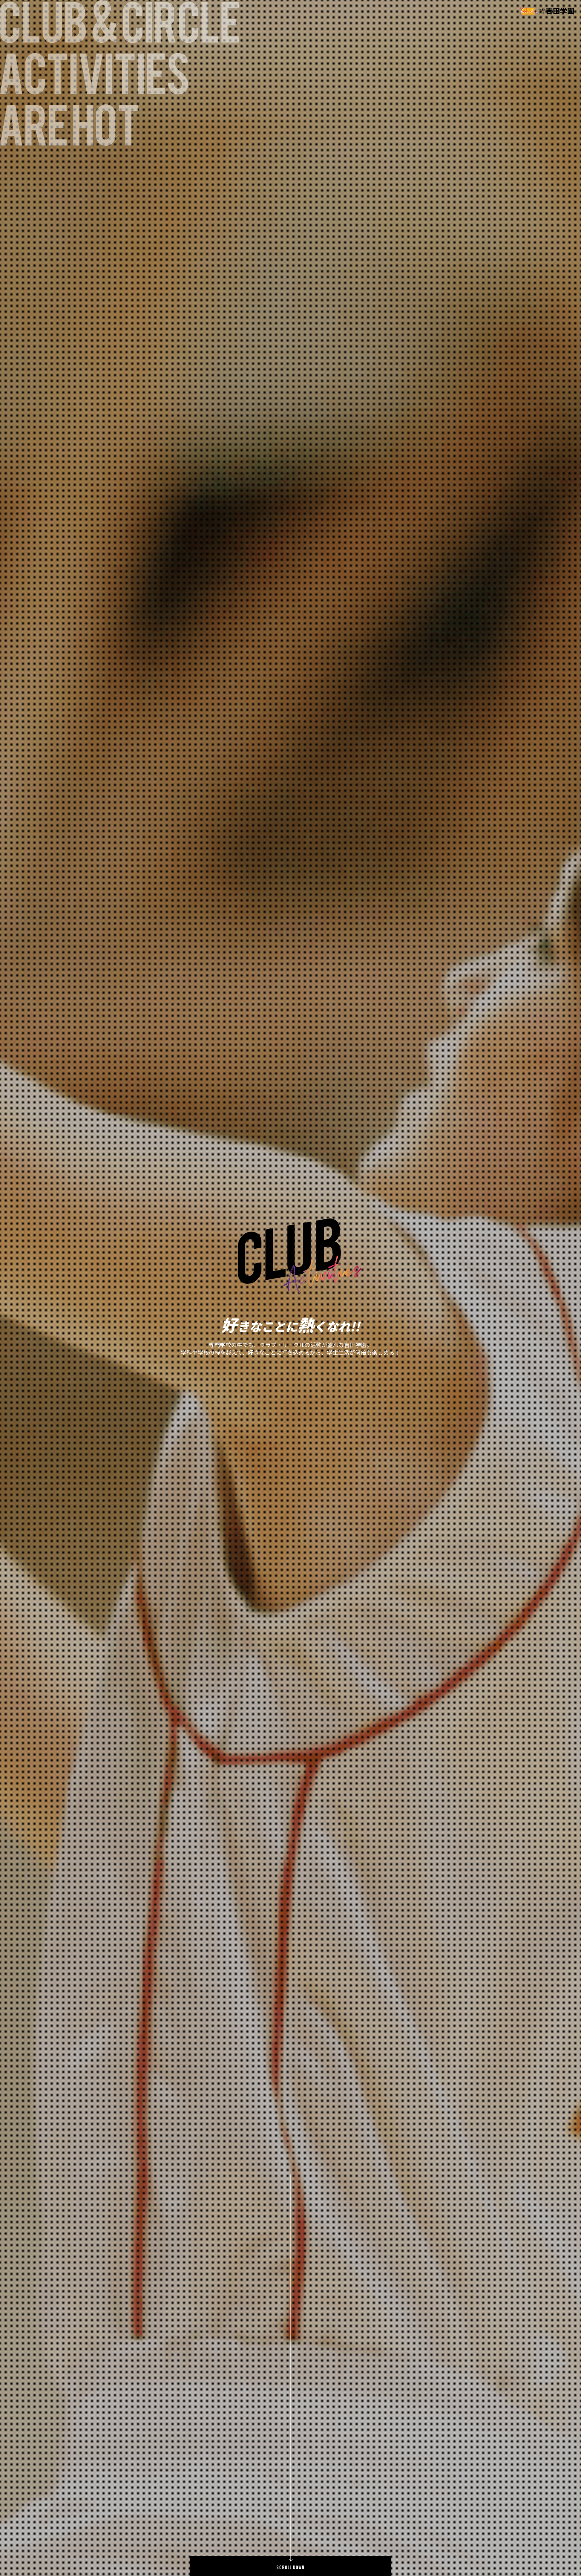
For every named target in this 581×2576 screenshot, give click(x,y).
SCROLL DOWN (290, 2568)
